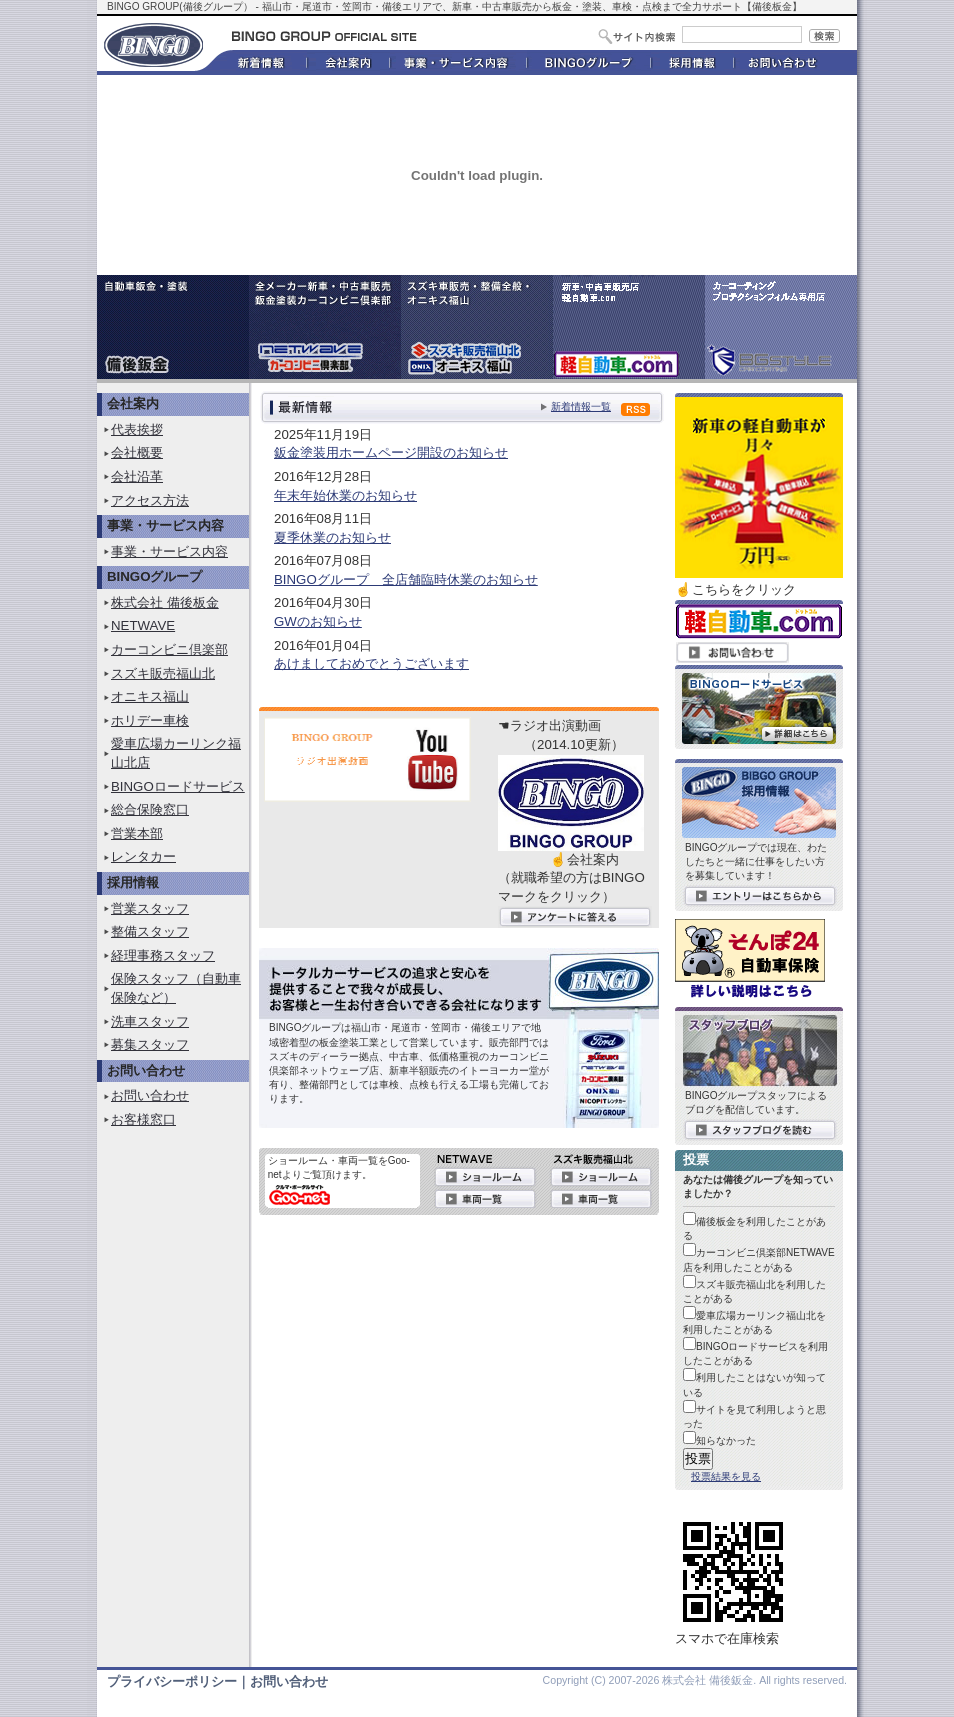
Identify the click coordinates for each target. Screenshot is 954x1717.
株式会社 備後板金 (165, 602)
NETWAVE (143, 625)
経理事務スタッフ (163, 955)
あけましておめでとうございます (371, 663)
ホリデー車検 (150, 720)
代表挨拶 (137, 429)
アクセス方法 (150, 500)
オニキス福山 (150, 696)
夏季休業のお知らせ (332, 537)
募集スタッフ (150, 1044)
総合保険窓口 (150, 809)
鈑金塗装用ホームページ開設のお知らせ (391, 452)
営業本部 (137, 833)
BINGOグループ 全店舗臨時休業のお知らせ (406, 579)
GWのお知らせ (318, 621)
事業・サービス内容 (169, 551)
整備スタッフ (150, 931)
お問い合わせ (150, 1095)
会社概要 (137, 452)
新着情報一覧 (581, 406)
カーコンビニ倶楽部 (169, 649)
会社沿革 (137, 476)
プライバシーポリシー (172, 1681)
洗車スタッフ (150, 1021)
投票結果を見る (726, 1476)
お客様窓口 (143, 1119)
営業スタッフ (150, 908)
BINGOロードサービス (178, 786)
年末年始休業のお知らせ (345, 495)
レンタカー (143, 856)
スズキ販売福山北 (163, 673)
